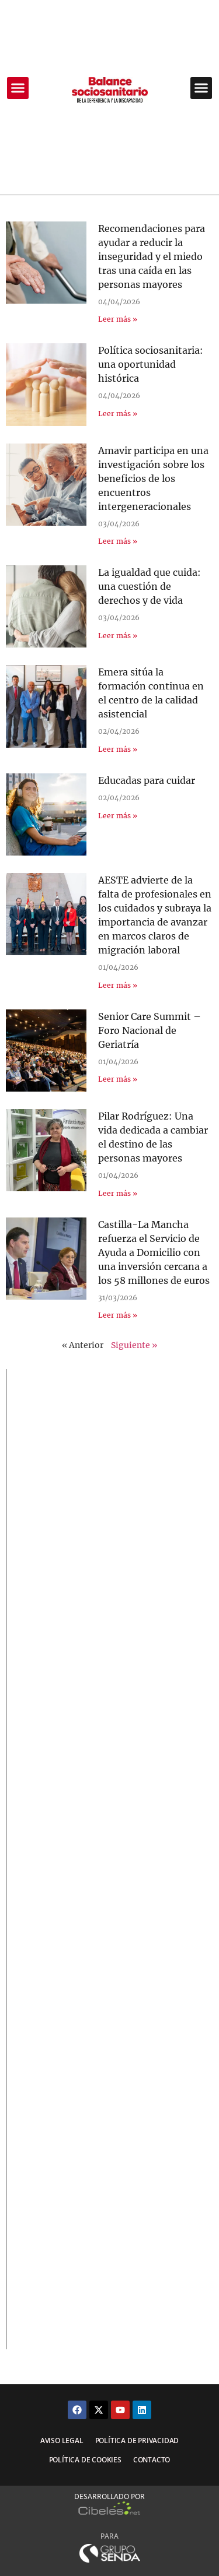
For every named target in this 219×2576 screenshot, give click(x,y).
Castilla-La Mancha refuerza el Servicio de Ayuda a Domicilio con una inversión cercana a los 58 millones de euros (154, 1252)
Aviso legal (62, 2440)
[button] (18, 88)
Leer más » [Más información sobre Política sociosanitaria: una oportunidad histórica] (117, 413)
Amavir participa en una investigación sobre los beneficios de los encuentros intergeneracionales (153, 478)
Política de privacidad (137, 2440)
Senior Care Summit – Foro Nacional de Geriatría (149, 1030)
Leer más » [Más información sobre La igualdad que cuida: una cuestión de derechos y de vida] (117, 635)
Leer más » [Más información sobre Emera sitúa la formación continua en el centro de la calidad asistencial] (117, 749)
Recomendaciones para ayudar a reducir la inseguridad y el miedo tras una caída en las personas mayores (151, 256)
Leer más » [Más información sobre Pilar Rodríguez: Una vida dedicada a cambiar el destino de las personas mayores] (117, 1193)
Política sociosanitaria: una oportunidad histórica (150, 364)
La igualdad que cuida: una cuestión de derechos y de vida (149, 586)
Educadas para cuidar (146, 780)
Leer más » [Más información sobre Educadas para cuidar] (117, 815)
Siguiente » (134, 1345)
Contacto (151, 2460)
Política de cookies (85, 2460)
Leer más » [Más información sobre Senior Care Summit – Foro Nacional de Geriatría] (117, 1079)
